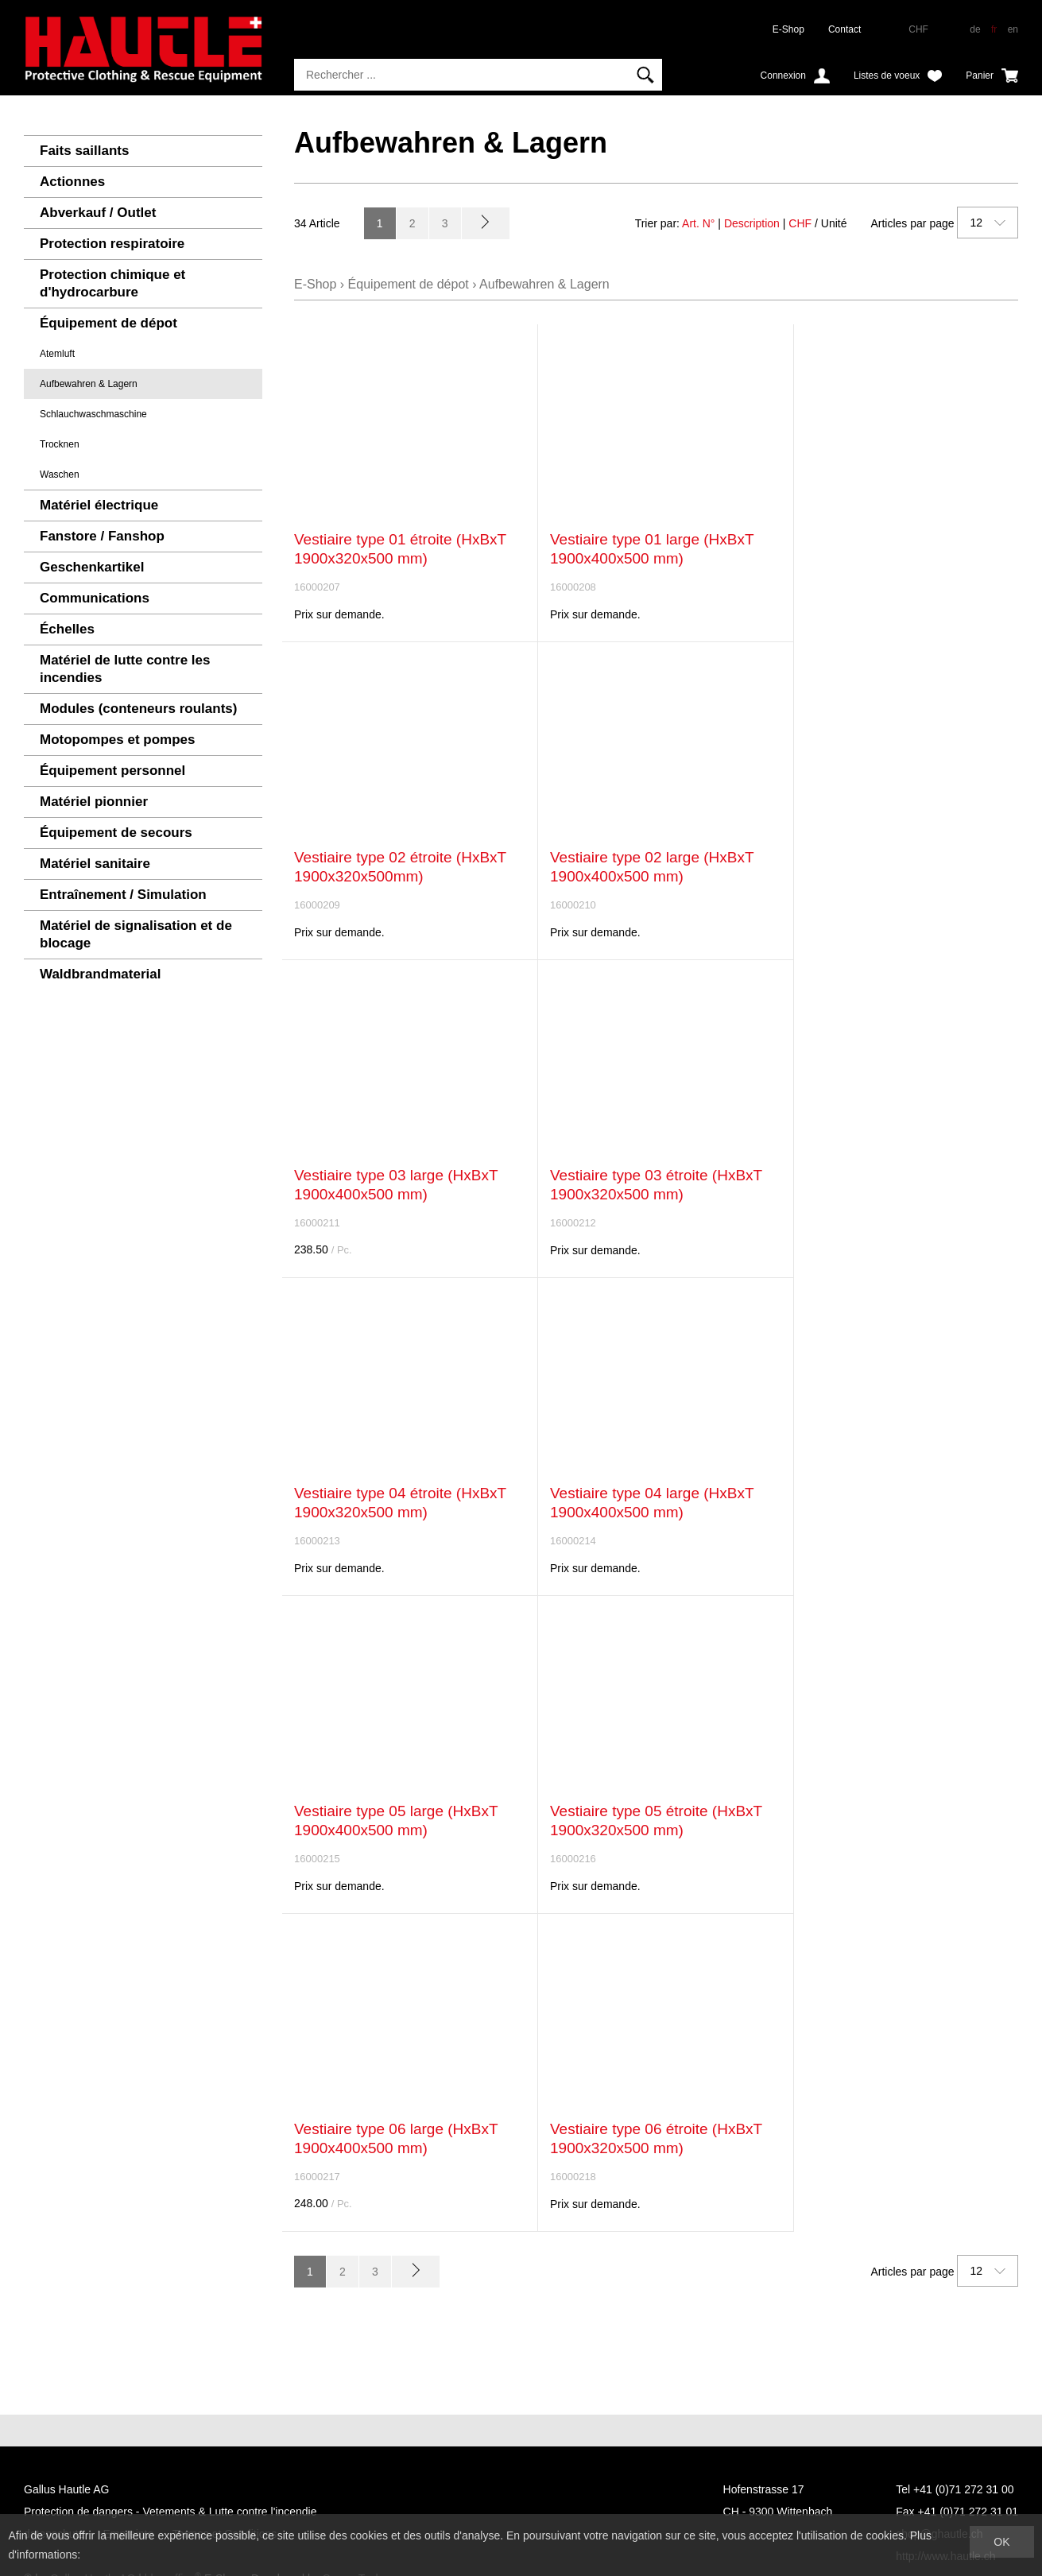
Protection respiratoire (112, 243)
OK (1001, 2541)
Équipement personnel (112, 770)
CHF (800, 223)
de (975, 29)
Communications (94, 598)
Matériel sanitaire (95, 863)
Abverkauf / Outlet (98, 212)
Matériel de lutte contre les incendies (125, 669)
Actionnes (72, 181)
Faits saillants (84, 150)
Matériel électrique (99, 505)
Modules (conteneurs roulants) (138, 708)
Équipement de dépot (108, 323)
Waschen (59, 474)
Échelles (67, 629)
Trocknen (59, 444)
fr (994, 29)
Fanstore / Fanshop (102, 536)
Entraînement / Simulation (123, 894)
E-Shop (788, 29)
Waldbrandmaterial (100, 974)
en (1013, 29)
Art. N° (698, 223)
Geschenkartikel (92, 567)
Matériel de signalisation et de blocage (136, 934)
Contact (844, 29)
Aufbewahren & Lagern (89, 383)
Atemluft (57, 353)
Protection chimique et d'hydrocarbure (112, 283)
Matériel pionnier (94, 801)
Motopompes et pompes (118, 739)
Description (752, 223)
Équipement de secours (116, 832)
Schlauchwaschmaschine (93, 414)
